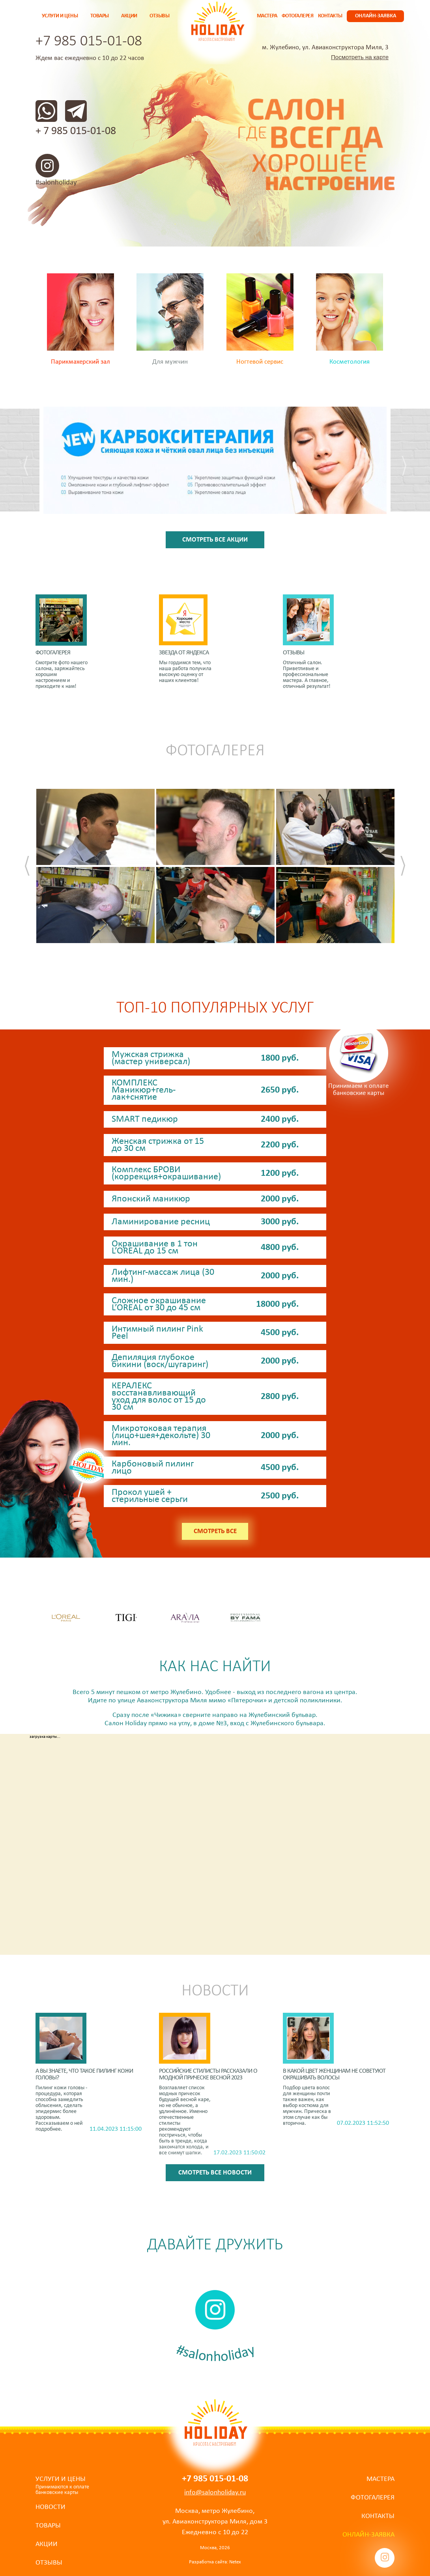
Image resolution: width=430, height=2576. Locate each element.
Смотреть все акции (215, 539)
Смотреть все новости (215, 2172)
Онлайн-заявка (375, 16)
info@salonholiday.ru (215, 2492)
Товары (99, 16)
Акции (129, 16)
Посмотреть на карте (360, 57)
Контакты (330, 16)
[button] (31, 466)
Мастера (267, 16)
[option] (215, 466)
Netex (235, 2562)
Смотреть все (215, 1531)
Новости (50, 2507)
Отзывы (159, 16)
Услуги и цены (60, 16)
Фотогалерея (298, 16)
